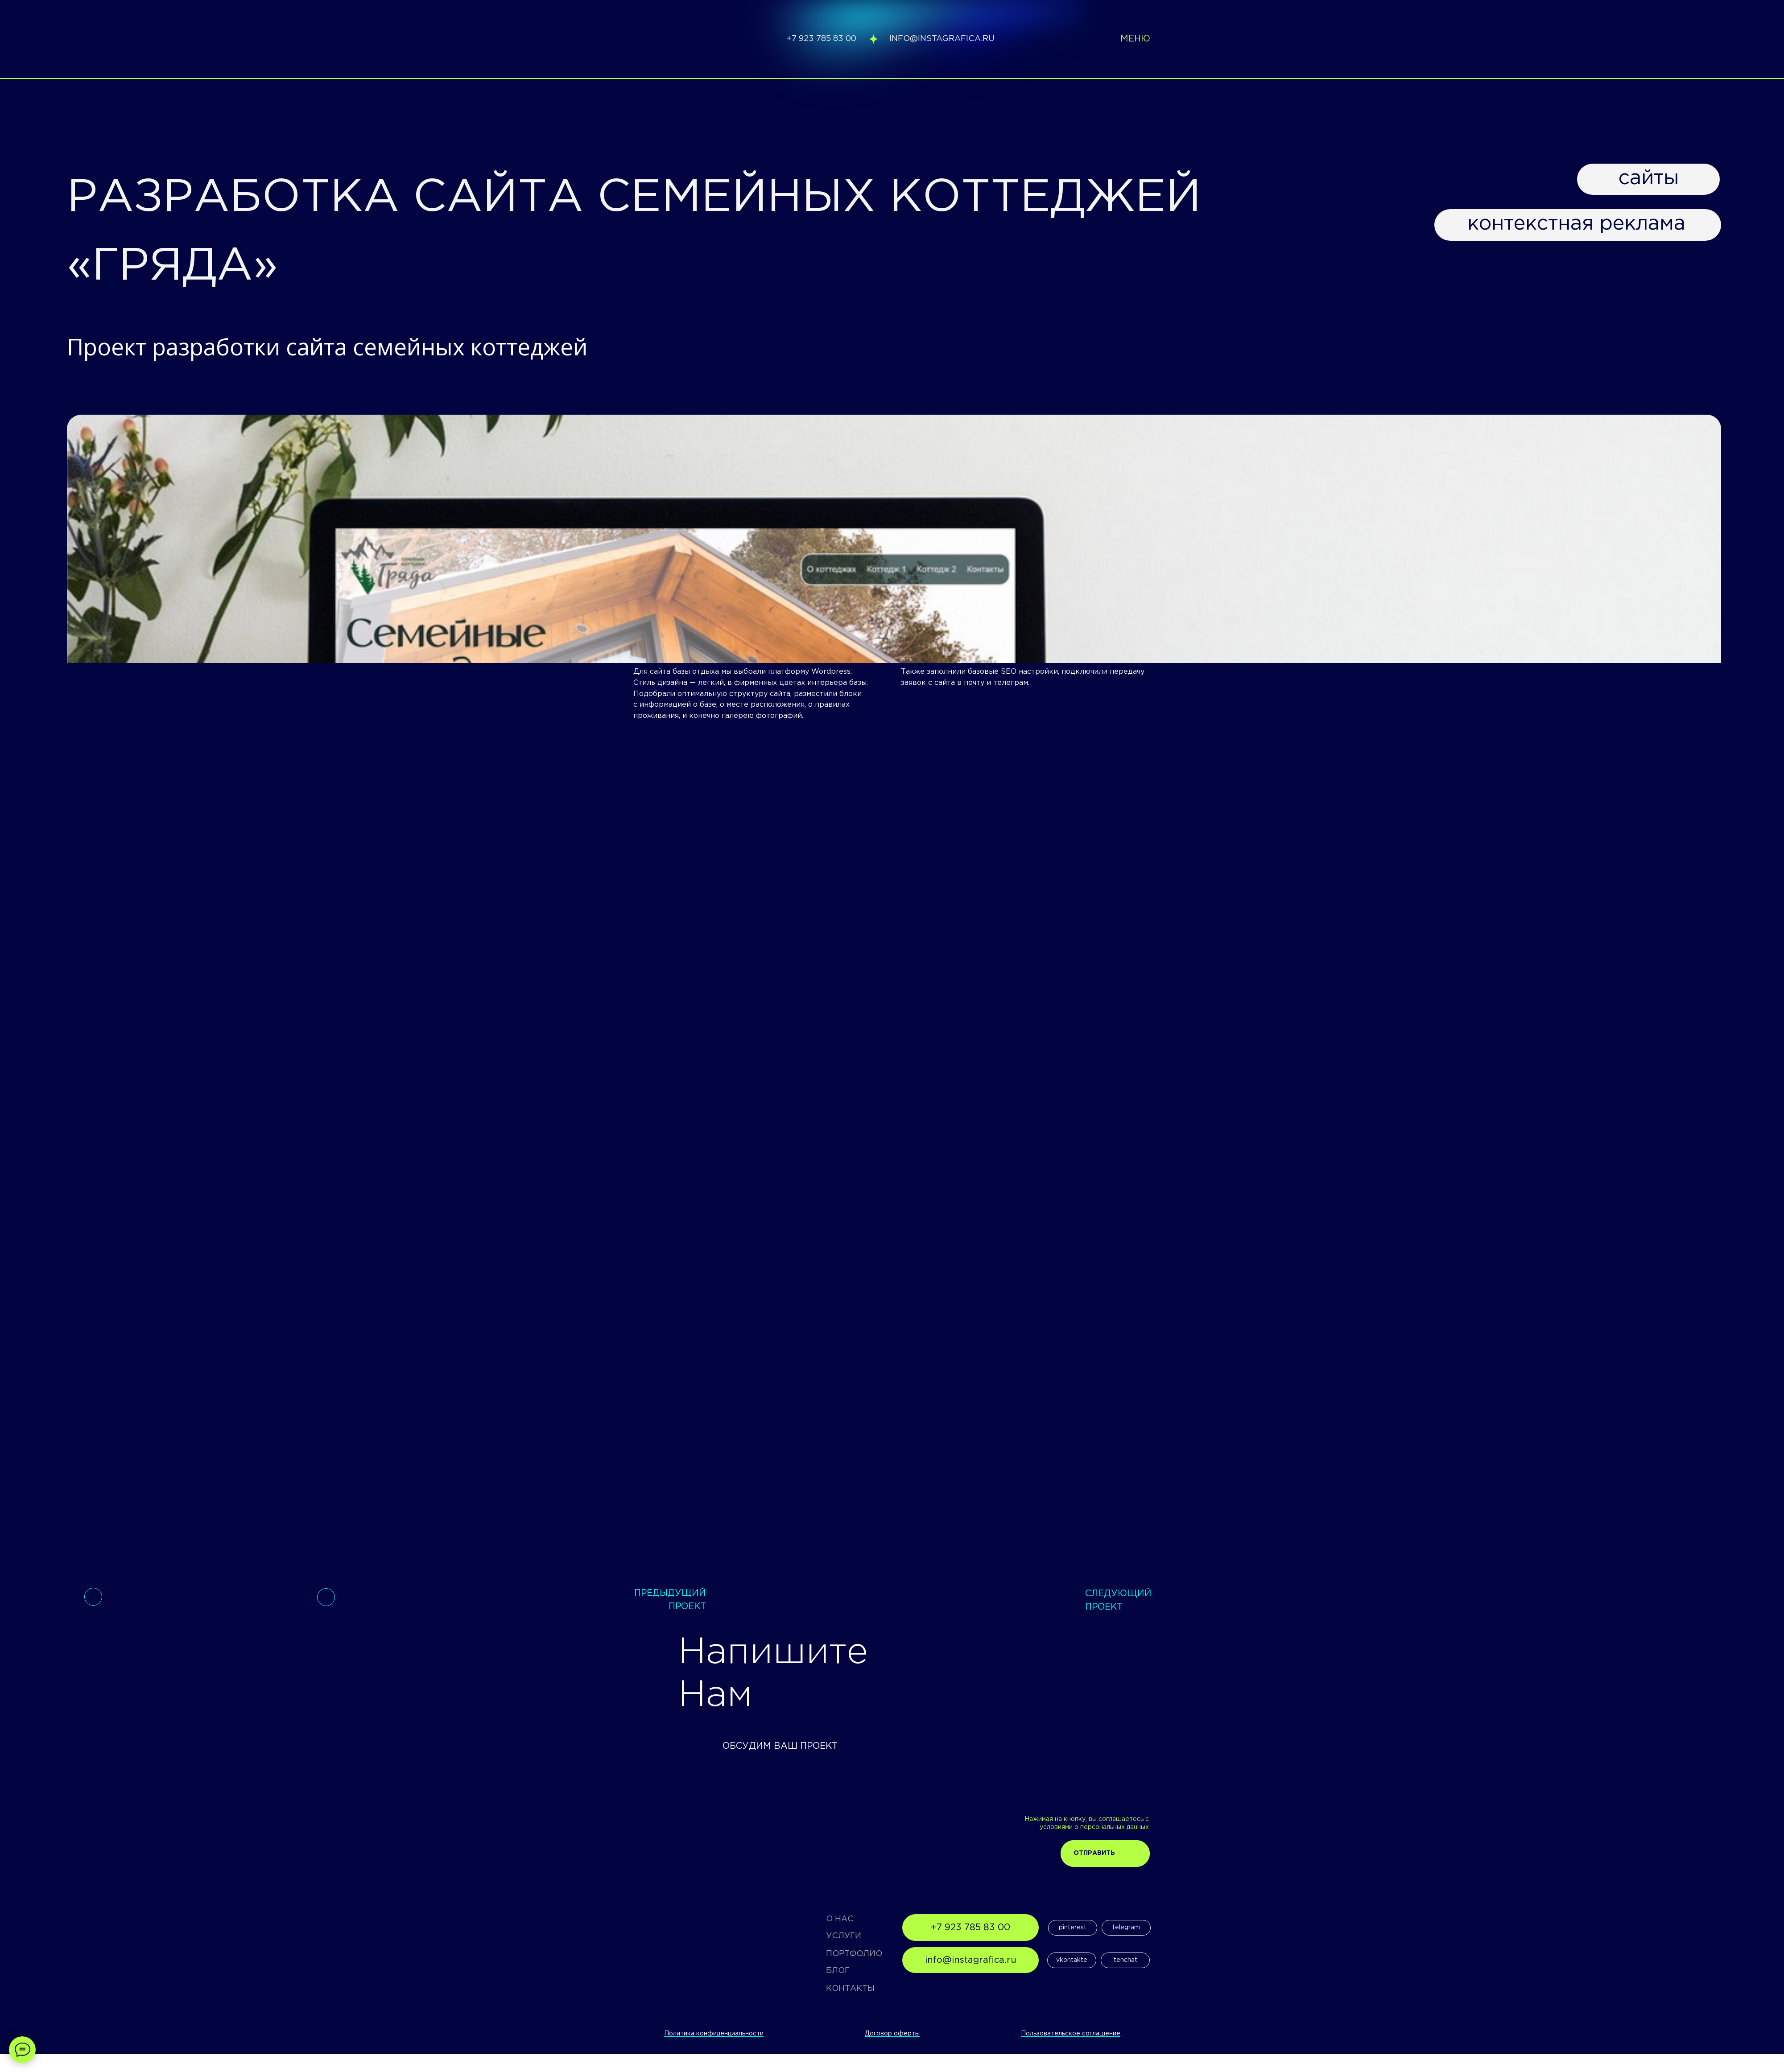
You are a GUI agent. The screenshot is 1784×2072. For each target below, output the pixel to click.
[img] (678, 38)
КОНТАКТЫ (850, 1988)
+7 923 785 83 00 (821, 38)
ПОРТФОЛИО (854, 1953)
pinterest (1072, 1927)
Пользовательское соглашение (1070, 2033)
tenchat (1125, 1960)
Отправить (1094, 1853)
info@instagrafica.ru (942, 38)
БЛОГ (838, 1970)
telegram (1126, 1927)
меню (1135, 39)
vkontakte (1071, 1960)
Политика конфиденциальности (714, 2033)
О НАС (840, 1919)
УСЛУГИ (843, 1936)
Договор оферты (892, 2033)
